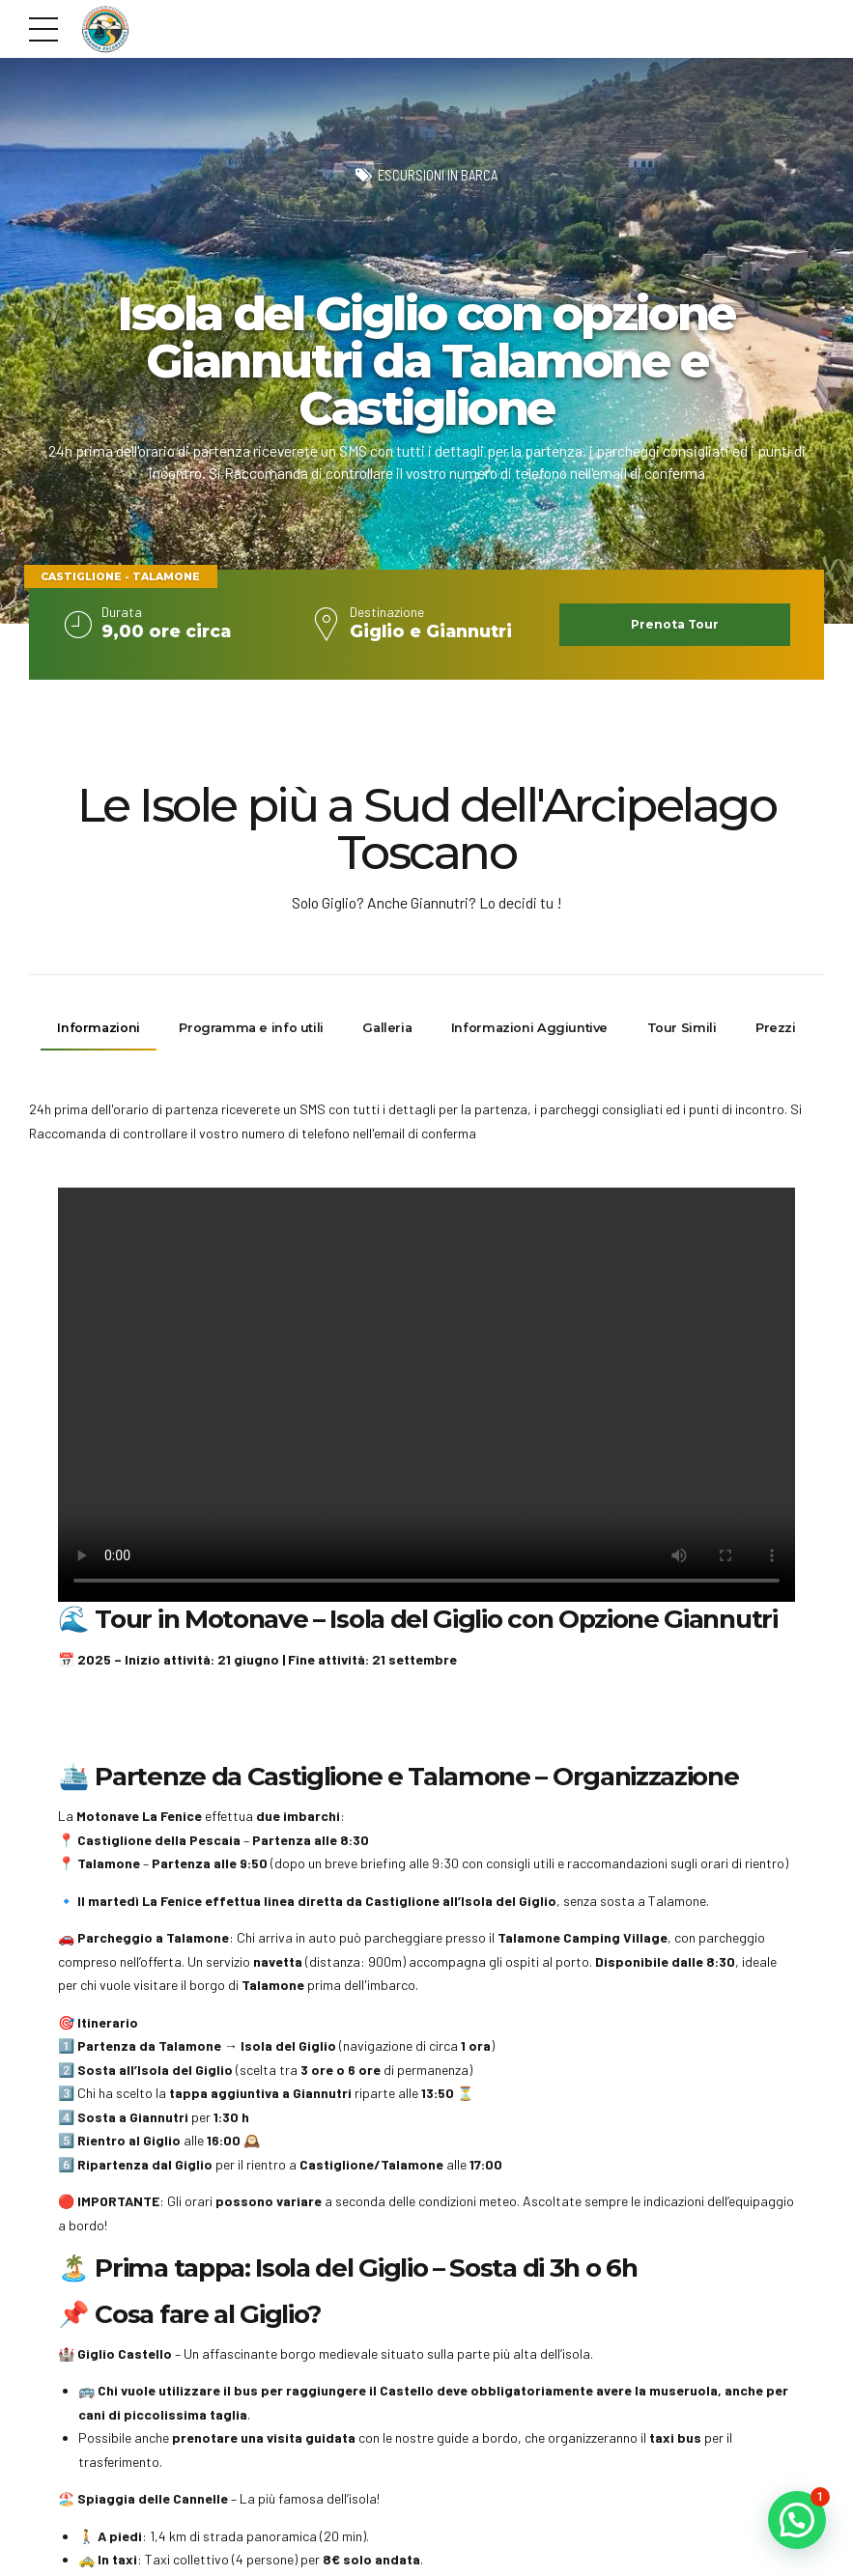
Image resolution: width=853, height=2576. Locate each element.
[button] (797, 2520)
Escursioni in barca (438, 175)
